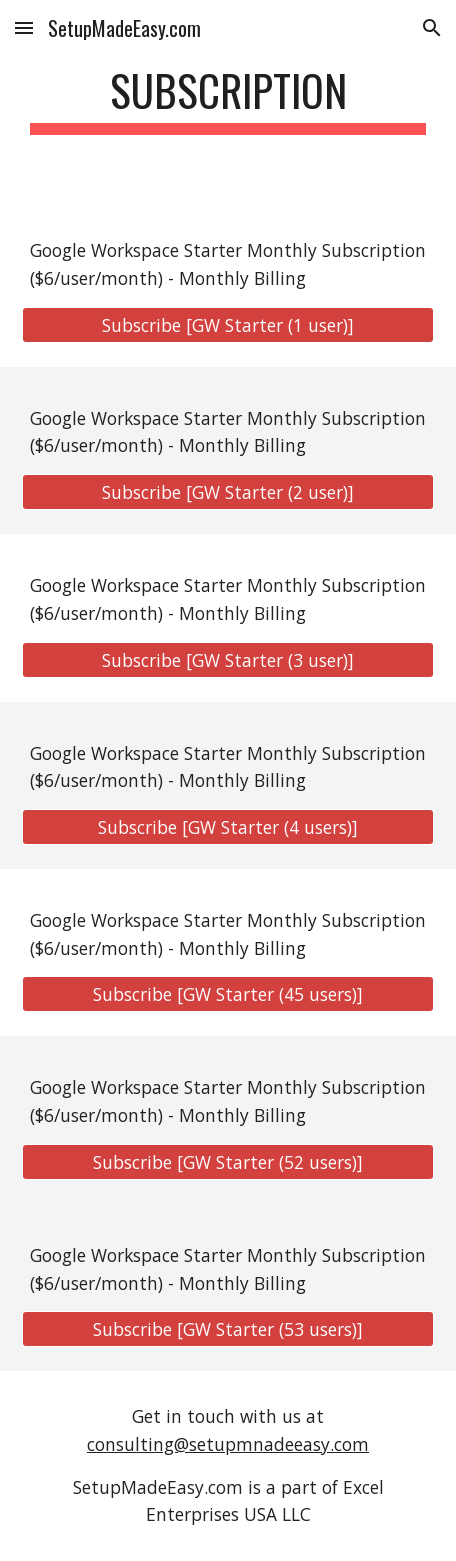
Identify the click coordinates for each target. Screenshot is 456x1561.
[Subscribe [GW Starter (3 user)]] (228, 659)
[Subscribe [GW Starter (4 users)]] (228, 827)
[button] (24, 27)
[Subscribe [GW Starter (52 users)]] (228, 1162)
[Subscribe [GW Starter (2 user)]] (228, 492)
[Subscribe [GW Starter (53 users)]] (228, 1329)
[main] (228, 99)
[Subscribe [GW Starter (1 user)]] (228, 324)
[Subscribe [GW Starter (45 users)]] (228, 994)
